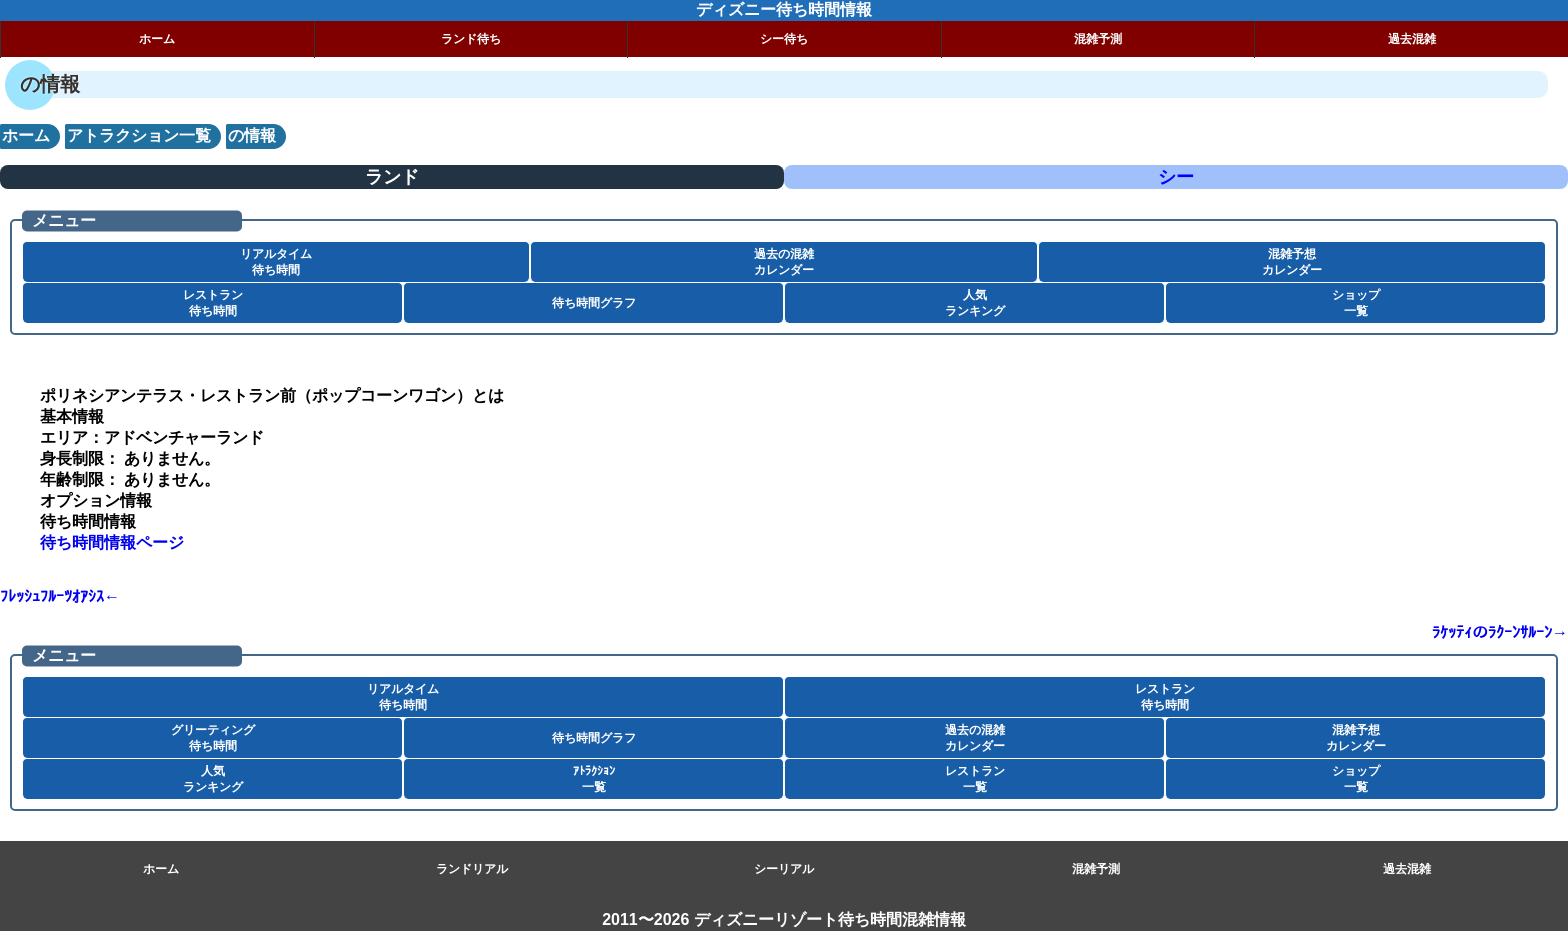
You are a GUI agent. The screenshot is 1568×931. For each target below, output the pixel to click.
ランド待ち (471, 39)
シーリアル (784, 869)
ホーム (157, 39)
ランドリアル (472, 869)
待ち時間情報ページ (112, 542)
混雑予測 (1098, 39)
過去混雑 (1412, 39)
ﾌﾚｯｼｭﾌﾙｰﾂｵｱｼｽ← (60, 596)
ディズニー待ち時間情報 (784, 9)
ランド (392, 177)
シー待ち (784, 39)
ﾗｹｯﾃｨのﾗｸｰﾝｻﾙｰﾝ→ (1500, 632)
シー (1176, 177)
